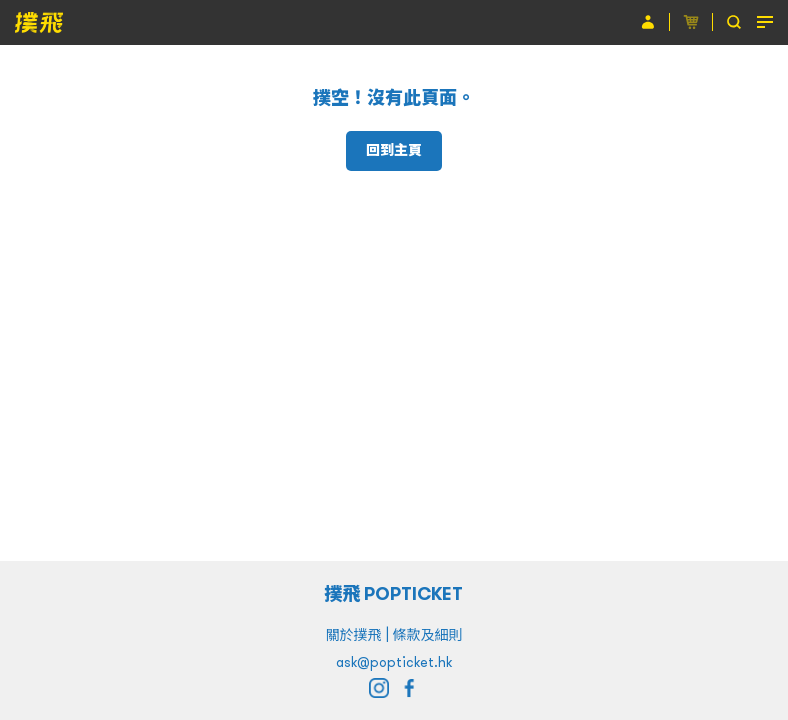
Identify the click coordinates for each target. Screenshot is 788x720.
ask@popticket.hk (394, 662)
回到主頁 (394, 150)
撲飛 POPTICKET (394, 593)
